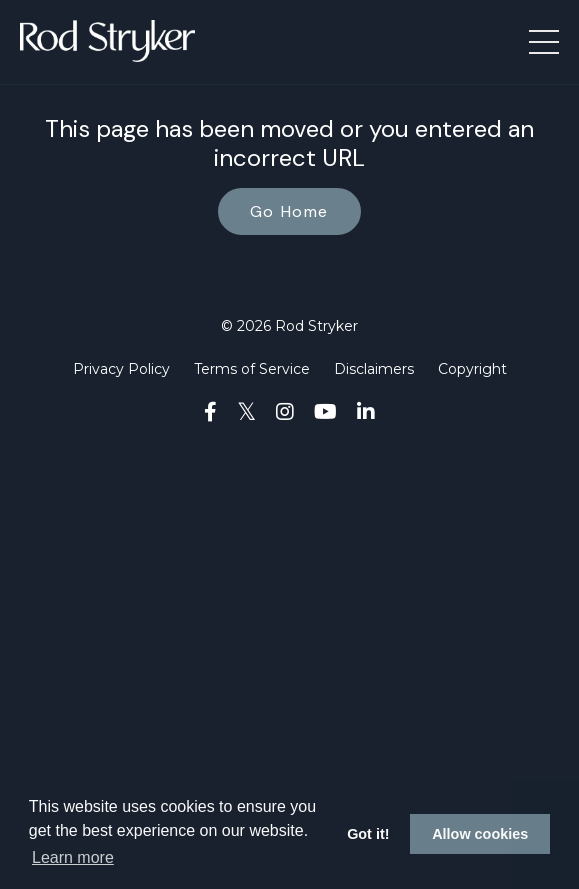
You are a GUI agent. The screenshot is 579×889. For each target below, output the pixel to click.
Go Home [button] (289, 211)
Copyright (472, 369)
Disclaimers (374, 369)
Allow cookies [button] (480, 834)
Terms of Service (252, 369)
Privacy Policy (121, 369)
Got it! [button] (368, 834)
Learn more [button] (73, 857)
